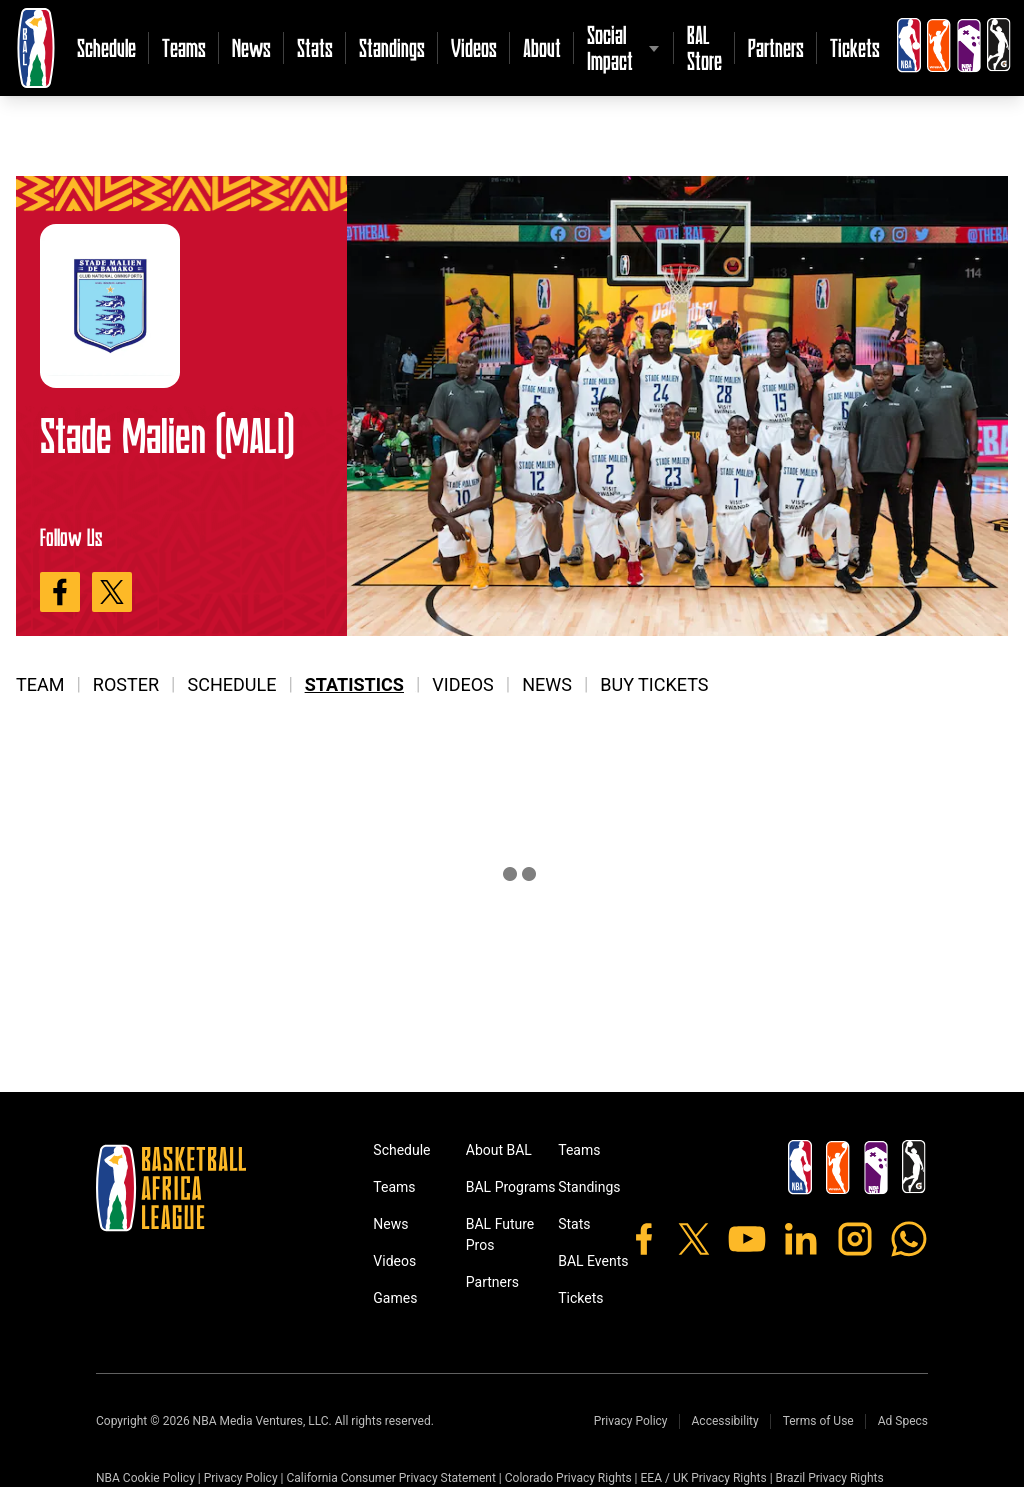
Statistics (354, 685)
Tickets (855, 47)
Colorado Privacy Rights (568, 1478)
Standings (392, 47)
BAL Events (593, 1261)
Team (40, 685)
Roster (126, 685)
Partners (776, 47)
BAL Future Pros (500, 1234)
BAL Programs (511, 1187)
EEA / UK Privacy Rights (704, 1478)
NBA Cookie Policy (145, 1478)
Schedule (106, 47)
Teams (184, 47)
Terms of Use (818, 1421)
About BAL (499, 1150)
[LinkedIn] (801, 1239)
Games (395, 1298)
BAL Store (704, 47)
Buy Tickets (654, 685)
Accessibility (725, 1421)
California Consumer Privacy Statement (390, 1478)
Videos (474, 47)
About (542, 47)
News (251, 47)
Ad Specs (903, 1421)
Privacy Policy (631, 1421)
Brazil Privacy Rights (830, 1478)
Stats (315, 47)
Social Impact (610, 47)
